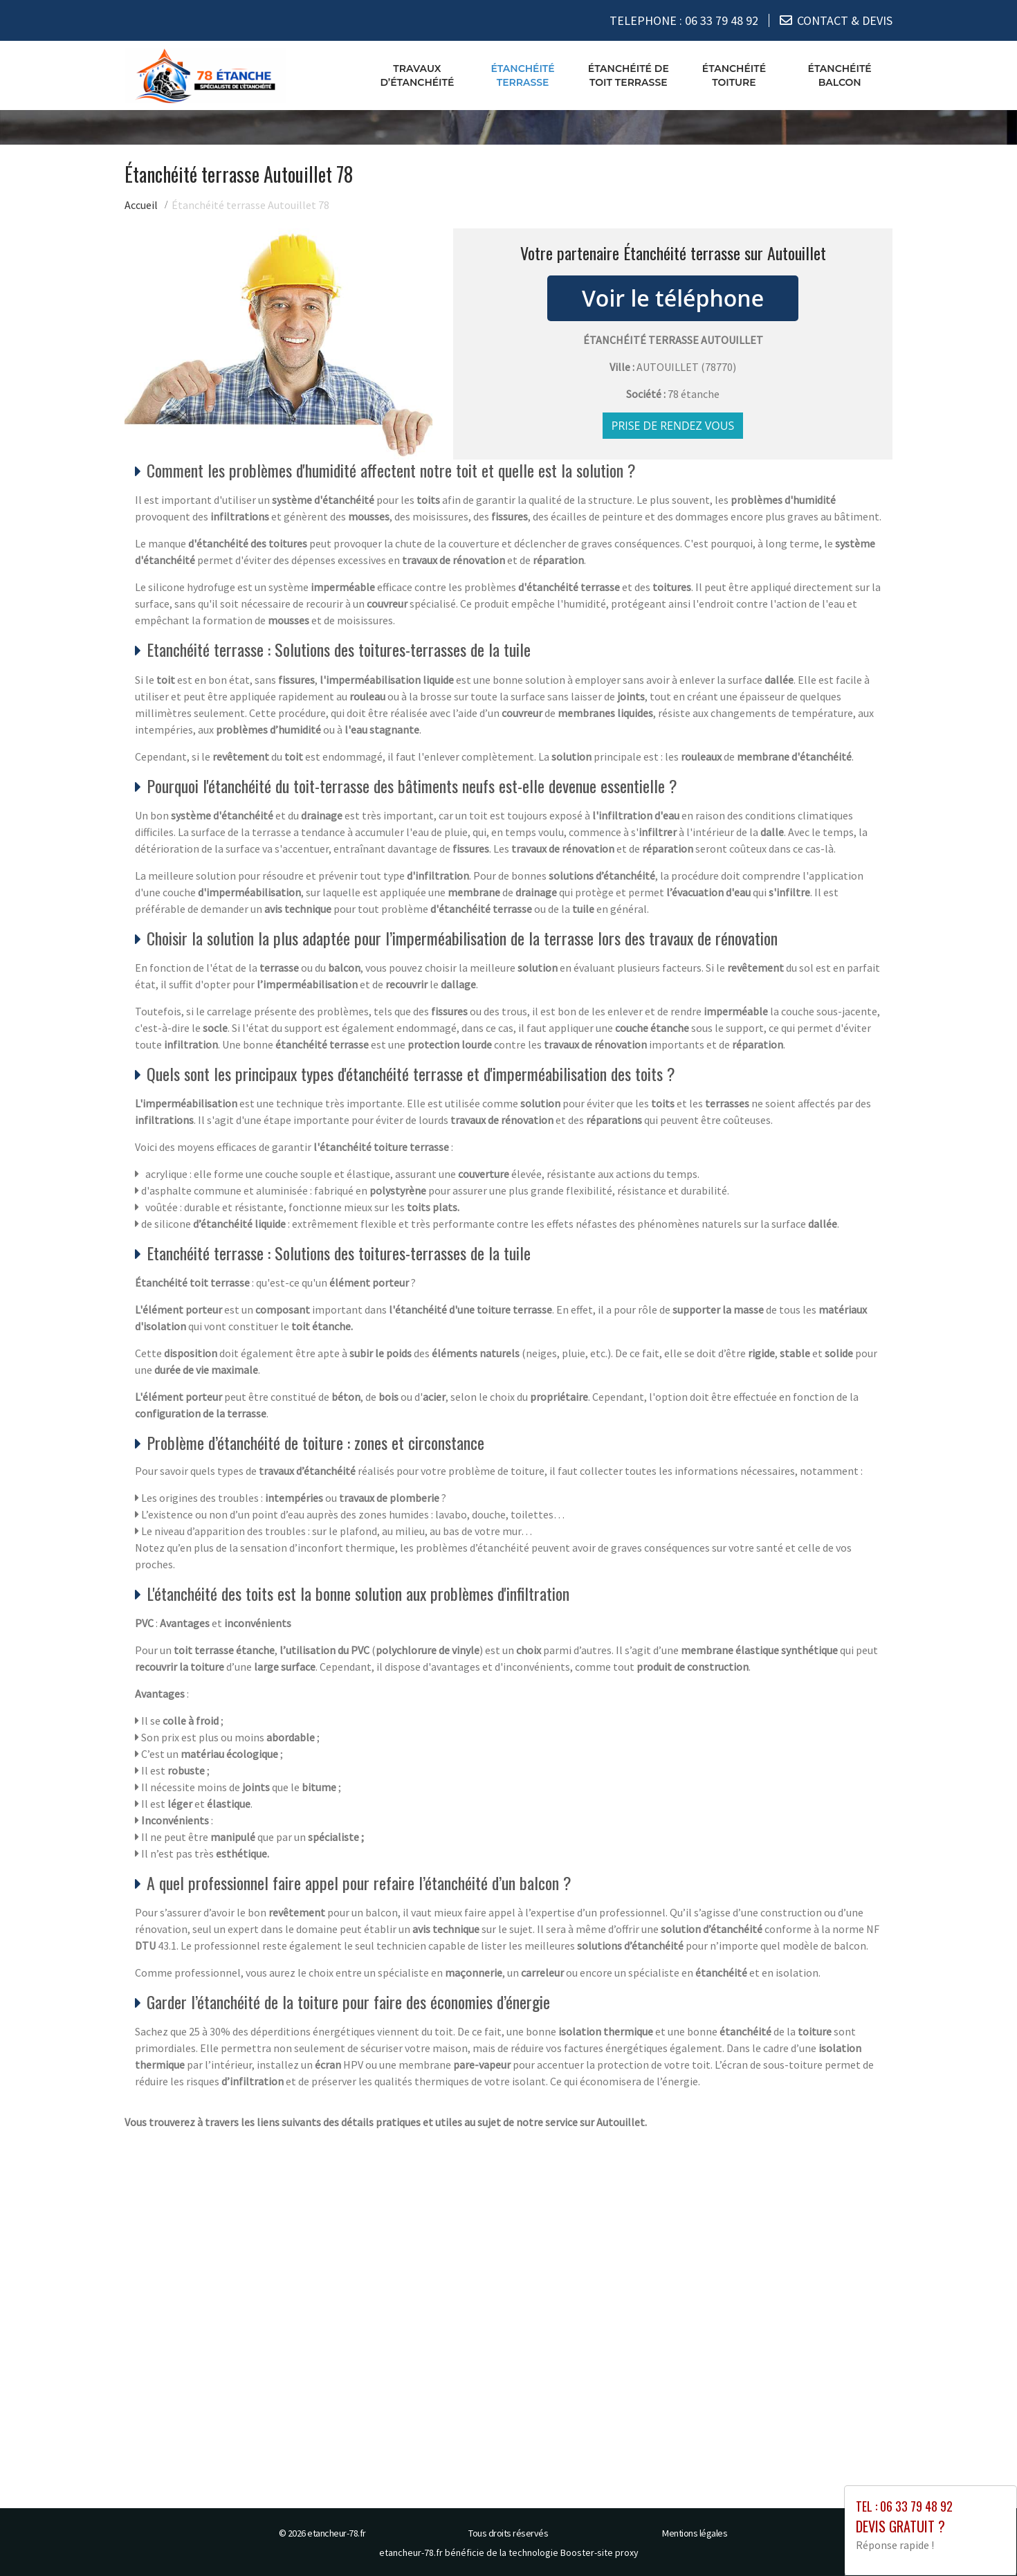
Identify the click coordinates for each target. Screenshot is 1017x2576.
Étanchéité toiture (734, 75)
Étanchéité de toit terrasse (628, 75)
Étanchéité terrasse (522, 75)
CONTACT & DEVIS (844, 20)
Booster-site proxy (599, 2552)
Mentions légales (694, 2533)
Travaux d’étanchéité (417, 75)
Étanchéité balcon (840, 75)
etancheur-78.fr (336, 2533)
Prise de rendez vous (673, 425)
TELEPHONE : (684, 20)
